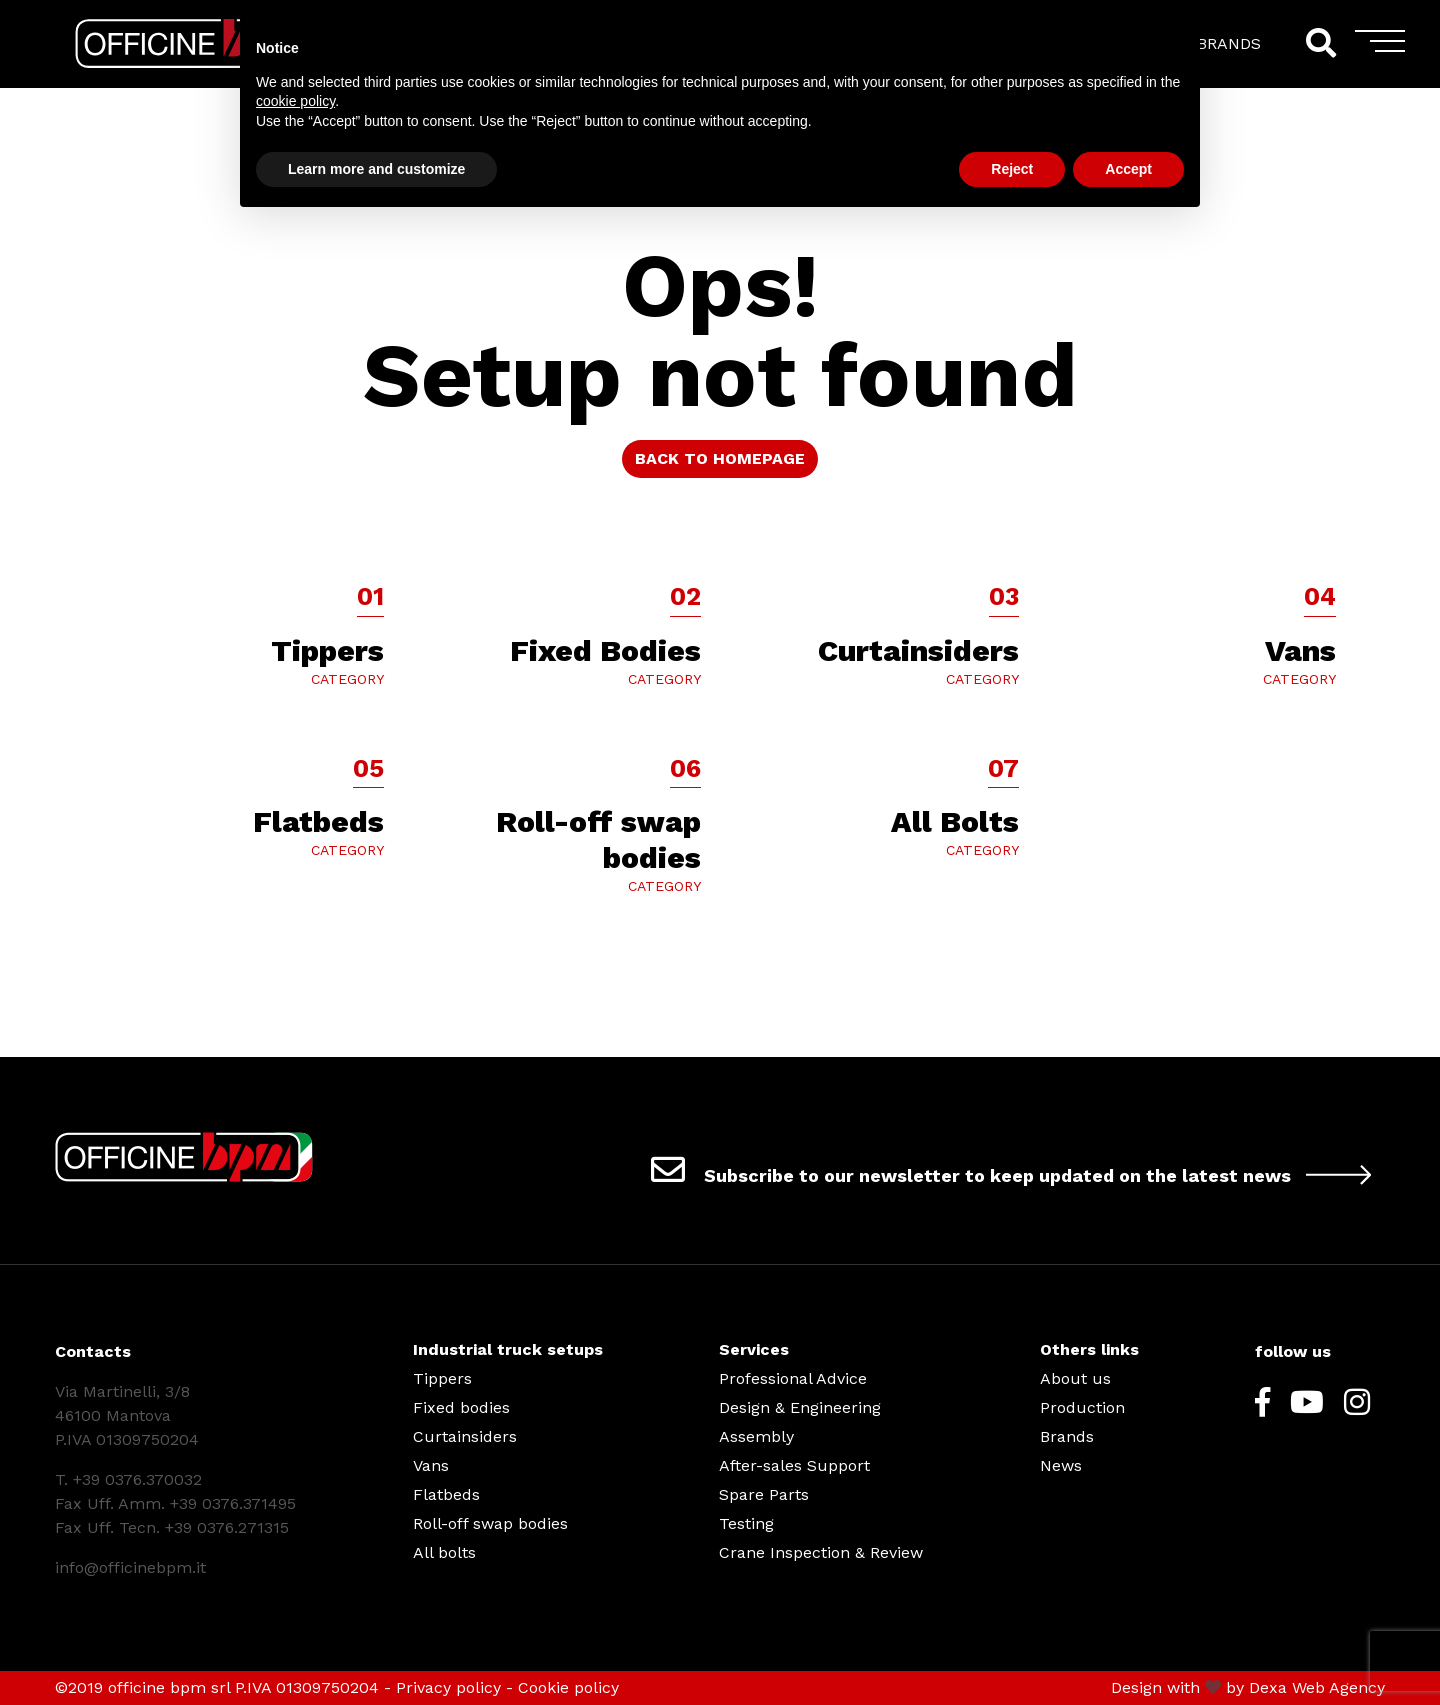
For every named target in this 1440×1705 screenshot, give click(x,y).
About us (1075, 1378)
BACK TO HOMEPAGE (720, 458)
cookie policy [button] (295, 101)
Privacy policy (448, 1687)
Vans (431, 1465)
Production (1082, 1407)
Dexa (1268, 1687)
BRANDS (1229, 43)
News (1061, 1465)
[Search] (1320, 43)
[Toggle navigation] (1380, 48)
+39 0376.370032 (137, 1479)
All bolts (444, 1552)
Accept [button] (1128, 169)
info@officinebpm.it (130, 1567)
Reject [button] (1012, 169)
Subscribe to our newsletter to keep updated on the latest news (1018, 1169)
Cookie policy (568, 1687)
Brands (1067, 1436)
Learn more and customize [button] (376, 169)
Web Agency (1338, 1687)
